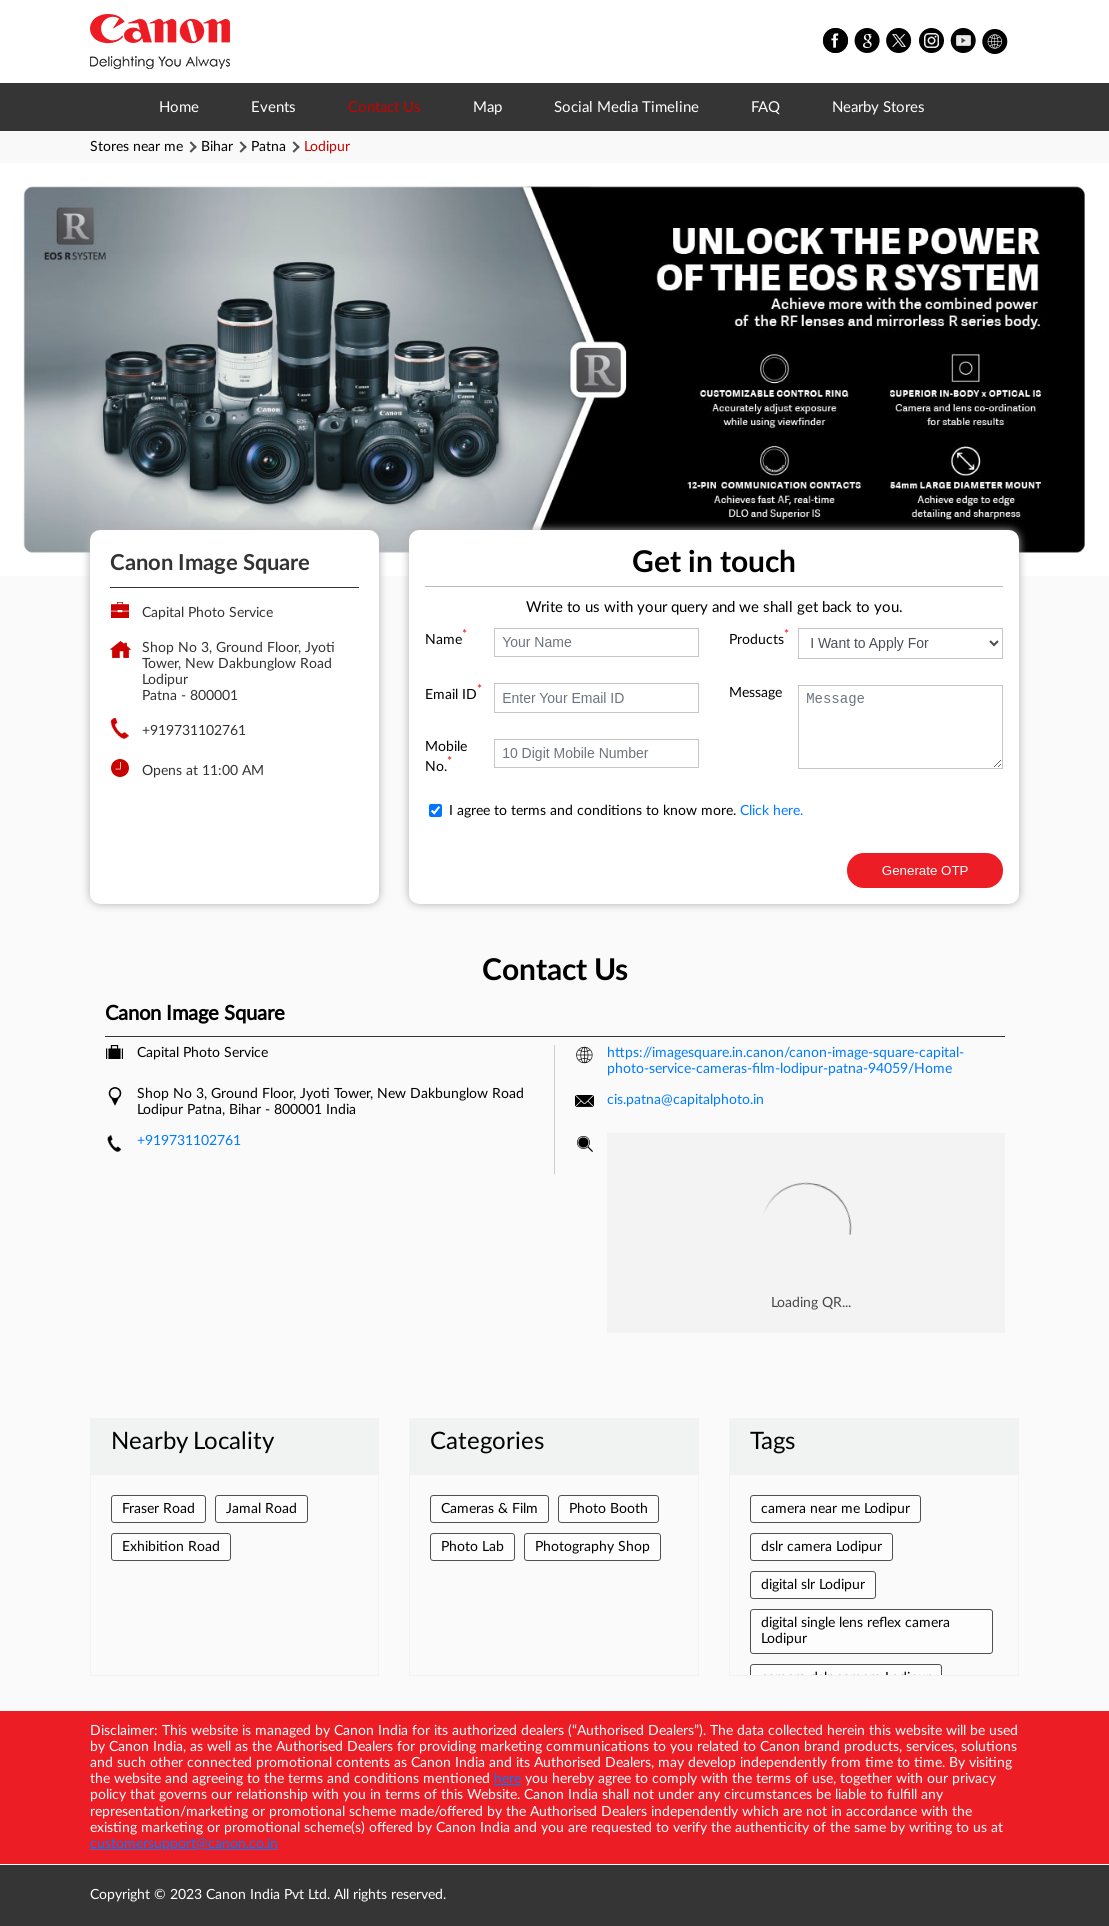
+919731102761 (194, 731)
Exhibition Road (171, 1547)
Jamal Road (261, 1509)
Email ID (453, 695)
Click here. (771, 811)
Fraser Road (158, 1509)
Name (446, 640)
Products (759, 640)
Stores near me (136, 147)
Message (755, 693)
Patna (268, 147)
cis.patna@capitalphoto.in (685, 1100)
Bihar (217, 147)
